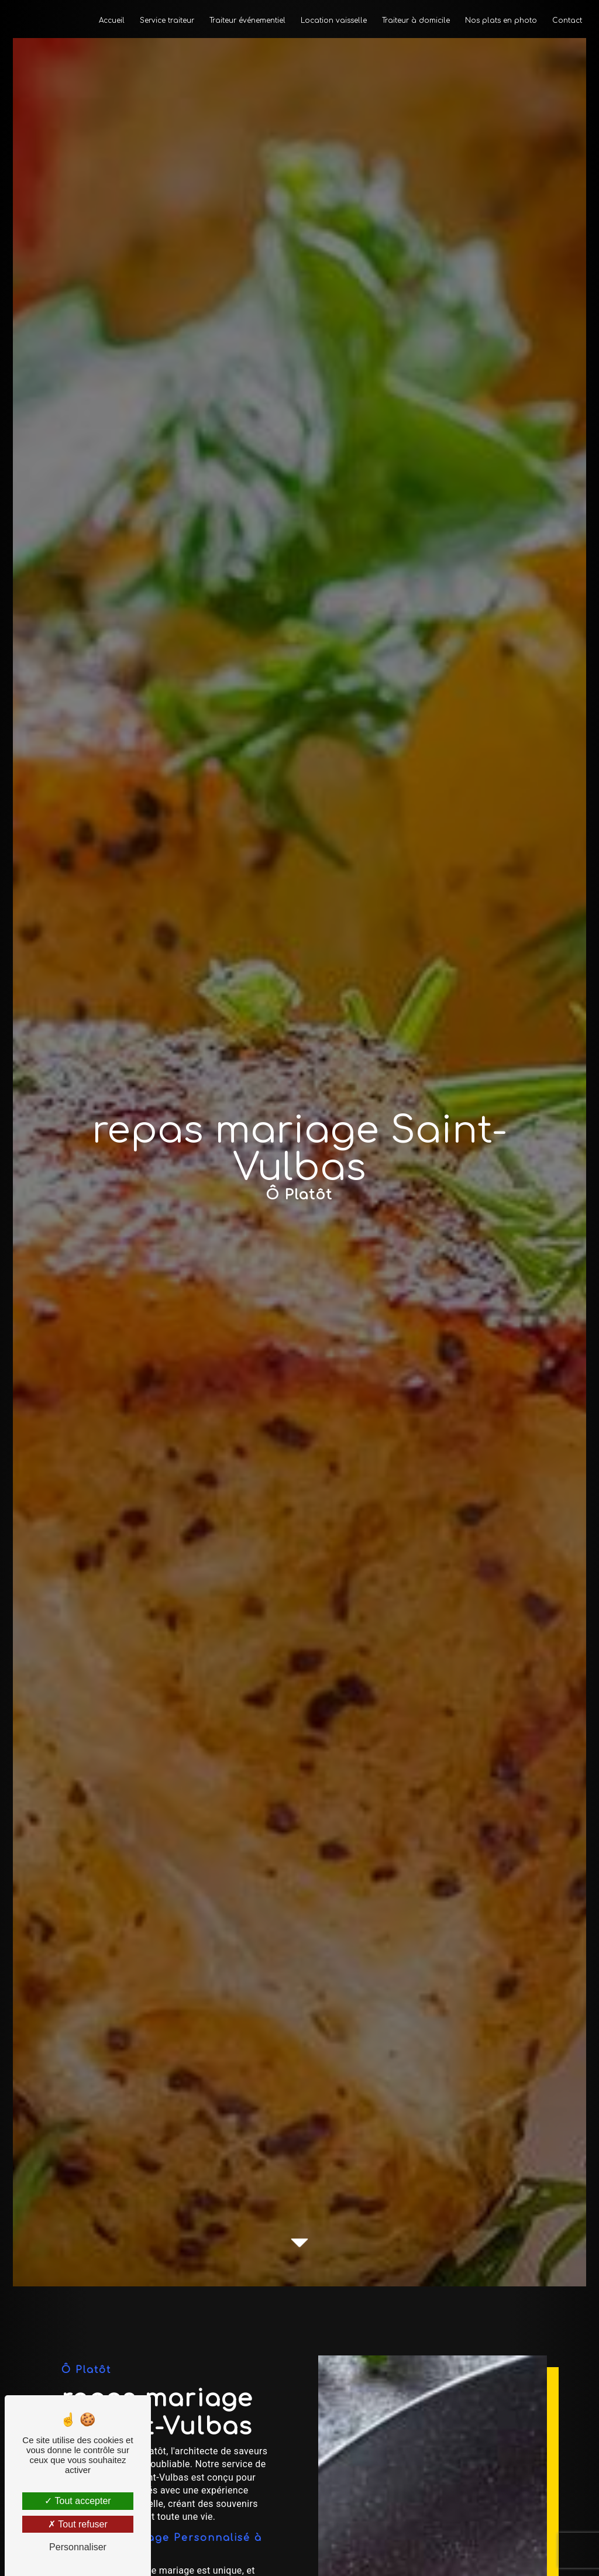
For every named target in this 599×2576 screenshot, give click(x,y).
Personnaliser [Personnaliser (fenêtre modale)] (77, 2547)
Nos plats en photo (501, 20)
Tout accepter (77, 2501)
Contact (567, 20)
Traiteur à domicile (416, 20)
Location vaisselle (334, 20)
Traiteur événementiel (247, 20)
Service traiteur (167, 20)
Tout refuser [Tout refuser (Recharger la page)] (78, 2524)
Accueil (112, 20)
